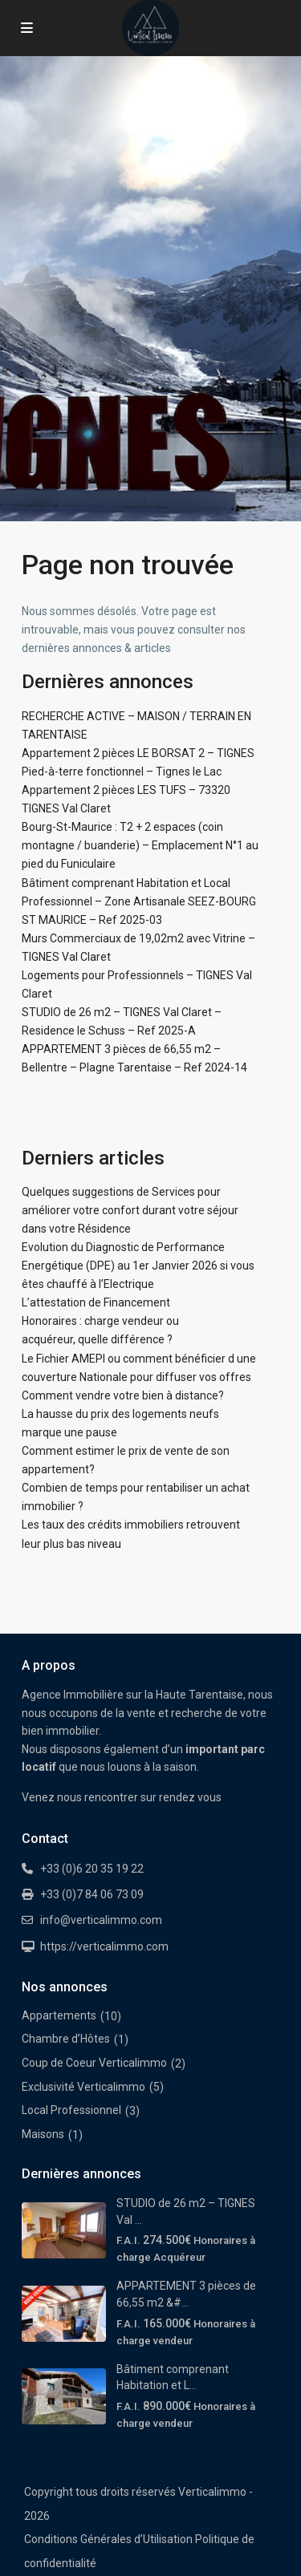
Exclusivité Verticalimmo (83, 2086)
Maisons (43, 2134)
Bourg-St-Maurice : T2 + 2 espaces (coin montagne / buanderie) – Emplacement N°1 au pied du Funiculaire (140, 845)
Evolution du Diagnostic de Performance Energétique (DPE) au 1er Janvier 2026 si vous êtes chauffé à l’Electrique (138, 1265)
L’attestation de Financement (96, 1302)
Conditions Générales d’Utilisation (108, 2539)
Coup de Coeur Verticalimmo (94, 2062)
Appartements (59, 2015)
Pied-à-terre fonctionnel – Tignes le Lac (122, 771)
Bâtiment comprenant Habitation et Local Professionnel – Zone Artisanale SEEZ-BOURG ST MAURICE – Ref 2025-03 (139, 901)
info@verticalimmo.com (101, 1920)
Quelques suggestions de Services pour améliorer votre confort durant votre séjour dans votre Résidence (130, 1210)
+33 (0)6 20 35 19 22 (92, 1868)
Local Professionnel (71, 2110)
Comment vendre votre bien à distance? (123, 1395)
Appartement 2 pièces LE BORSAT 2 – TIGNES (138, 753)
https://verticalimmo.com (104, 1946)
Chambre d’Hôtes (66, 2038)
